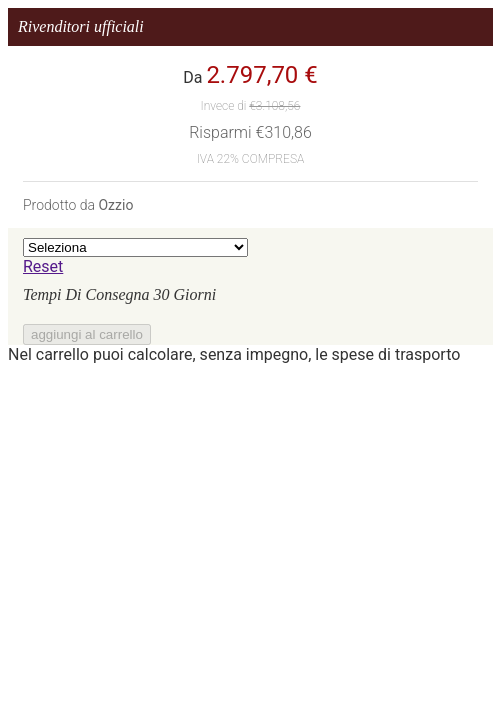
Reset (43, 266)
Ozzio (115, 205)
